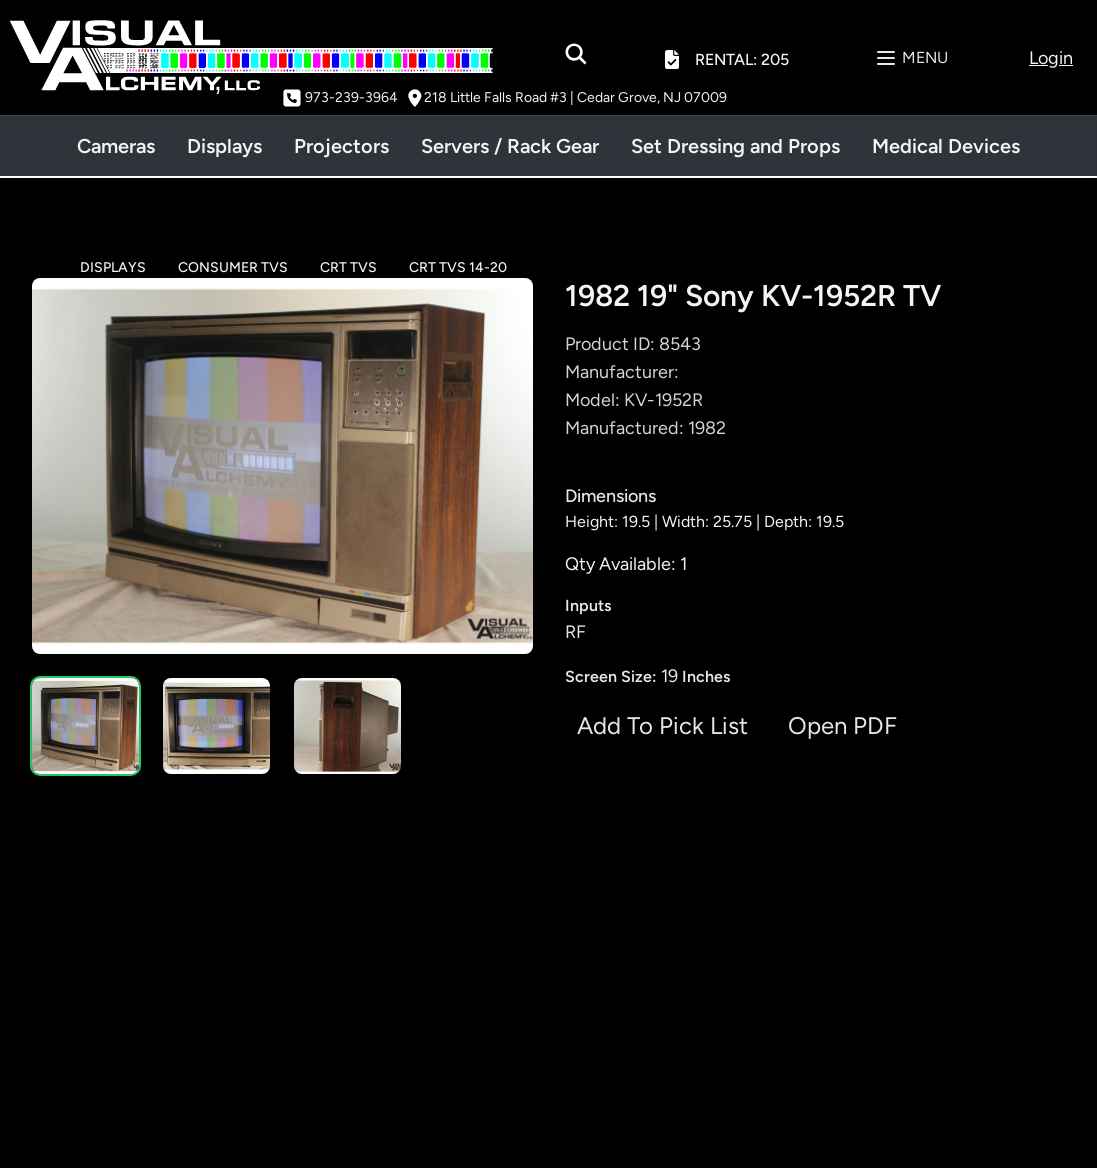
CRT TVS (348, 267)
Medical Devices (946, 146)
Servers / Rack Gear (510, 146)
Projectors (341, 146)
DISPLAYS (113, 267)
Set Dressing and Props (735, 146)
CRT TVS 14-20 (458, 267)
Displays (224, 146)
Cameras (116, 146)
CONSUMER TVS (233, 267)
